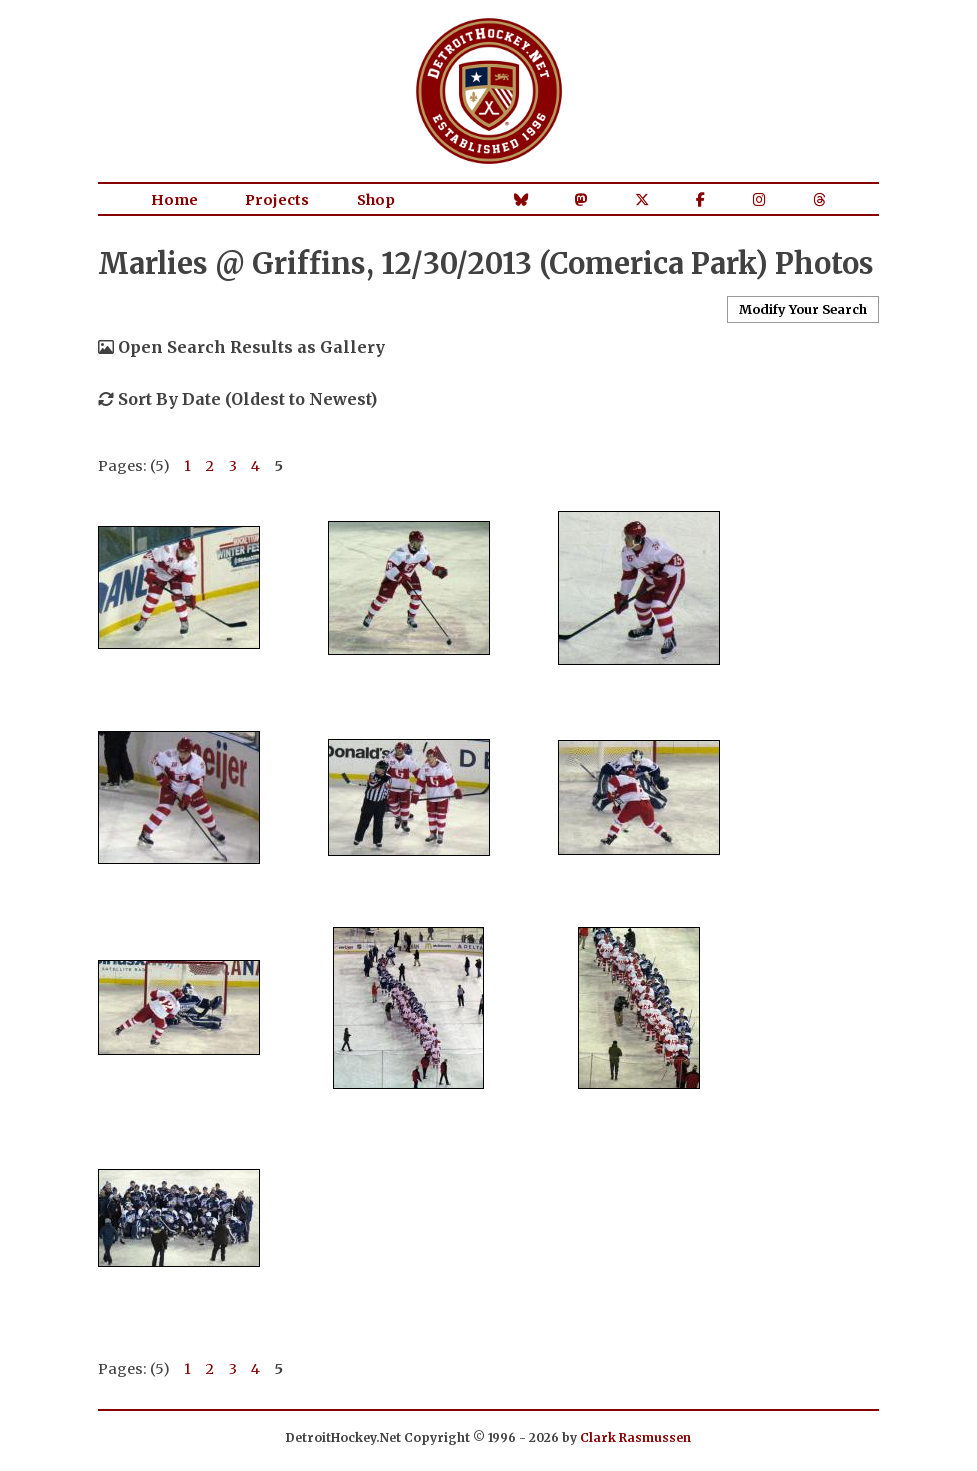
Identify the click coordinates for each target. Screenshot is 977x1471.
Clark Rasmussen (635, 1437)
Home (174, 200)
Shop (376, 200)
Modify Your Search (803, 309)
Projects (277, 200)
